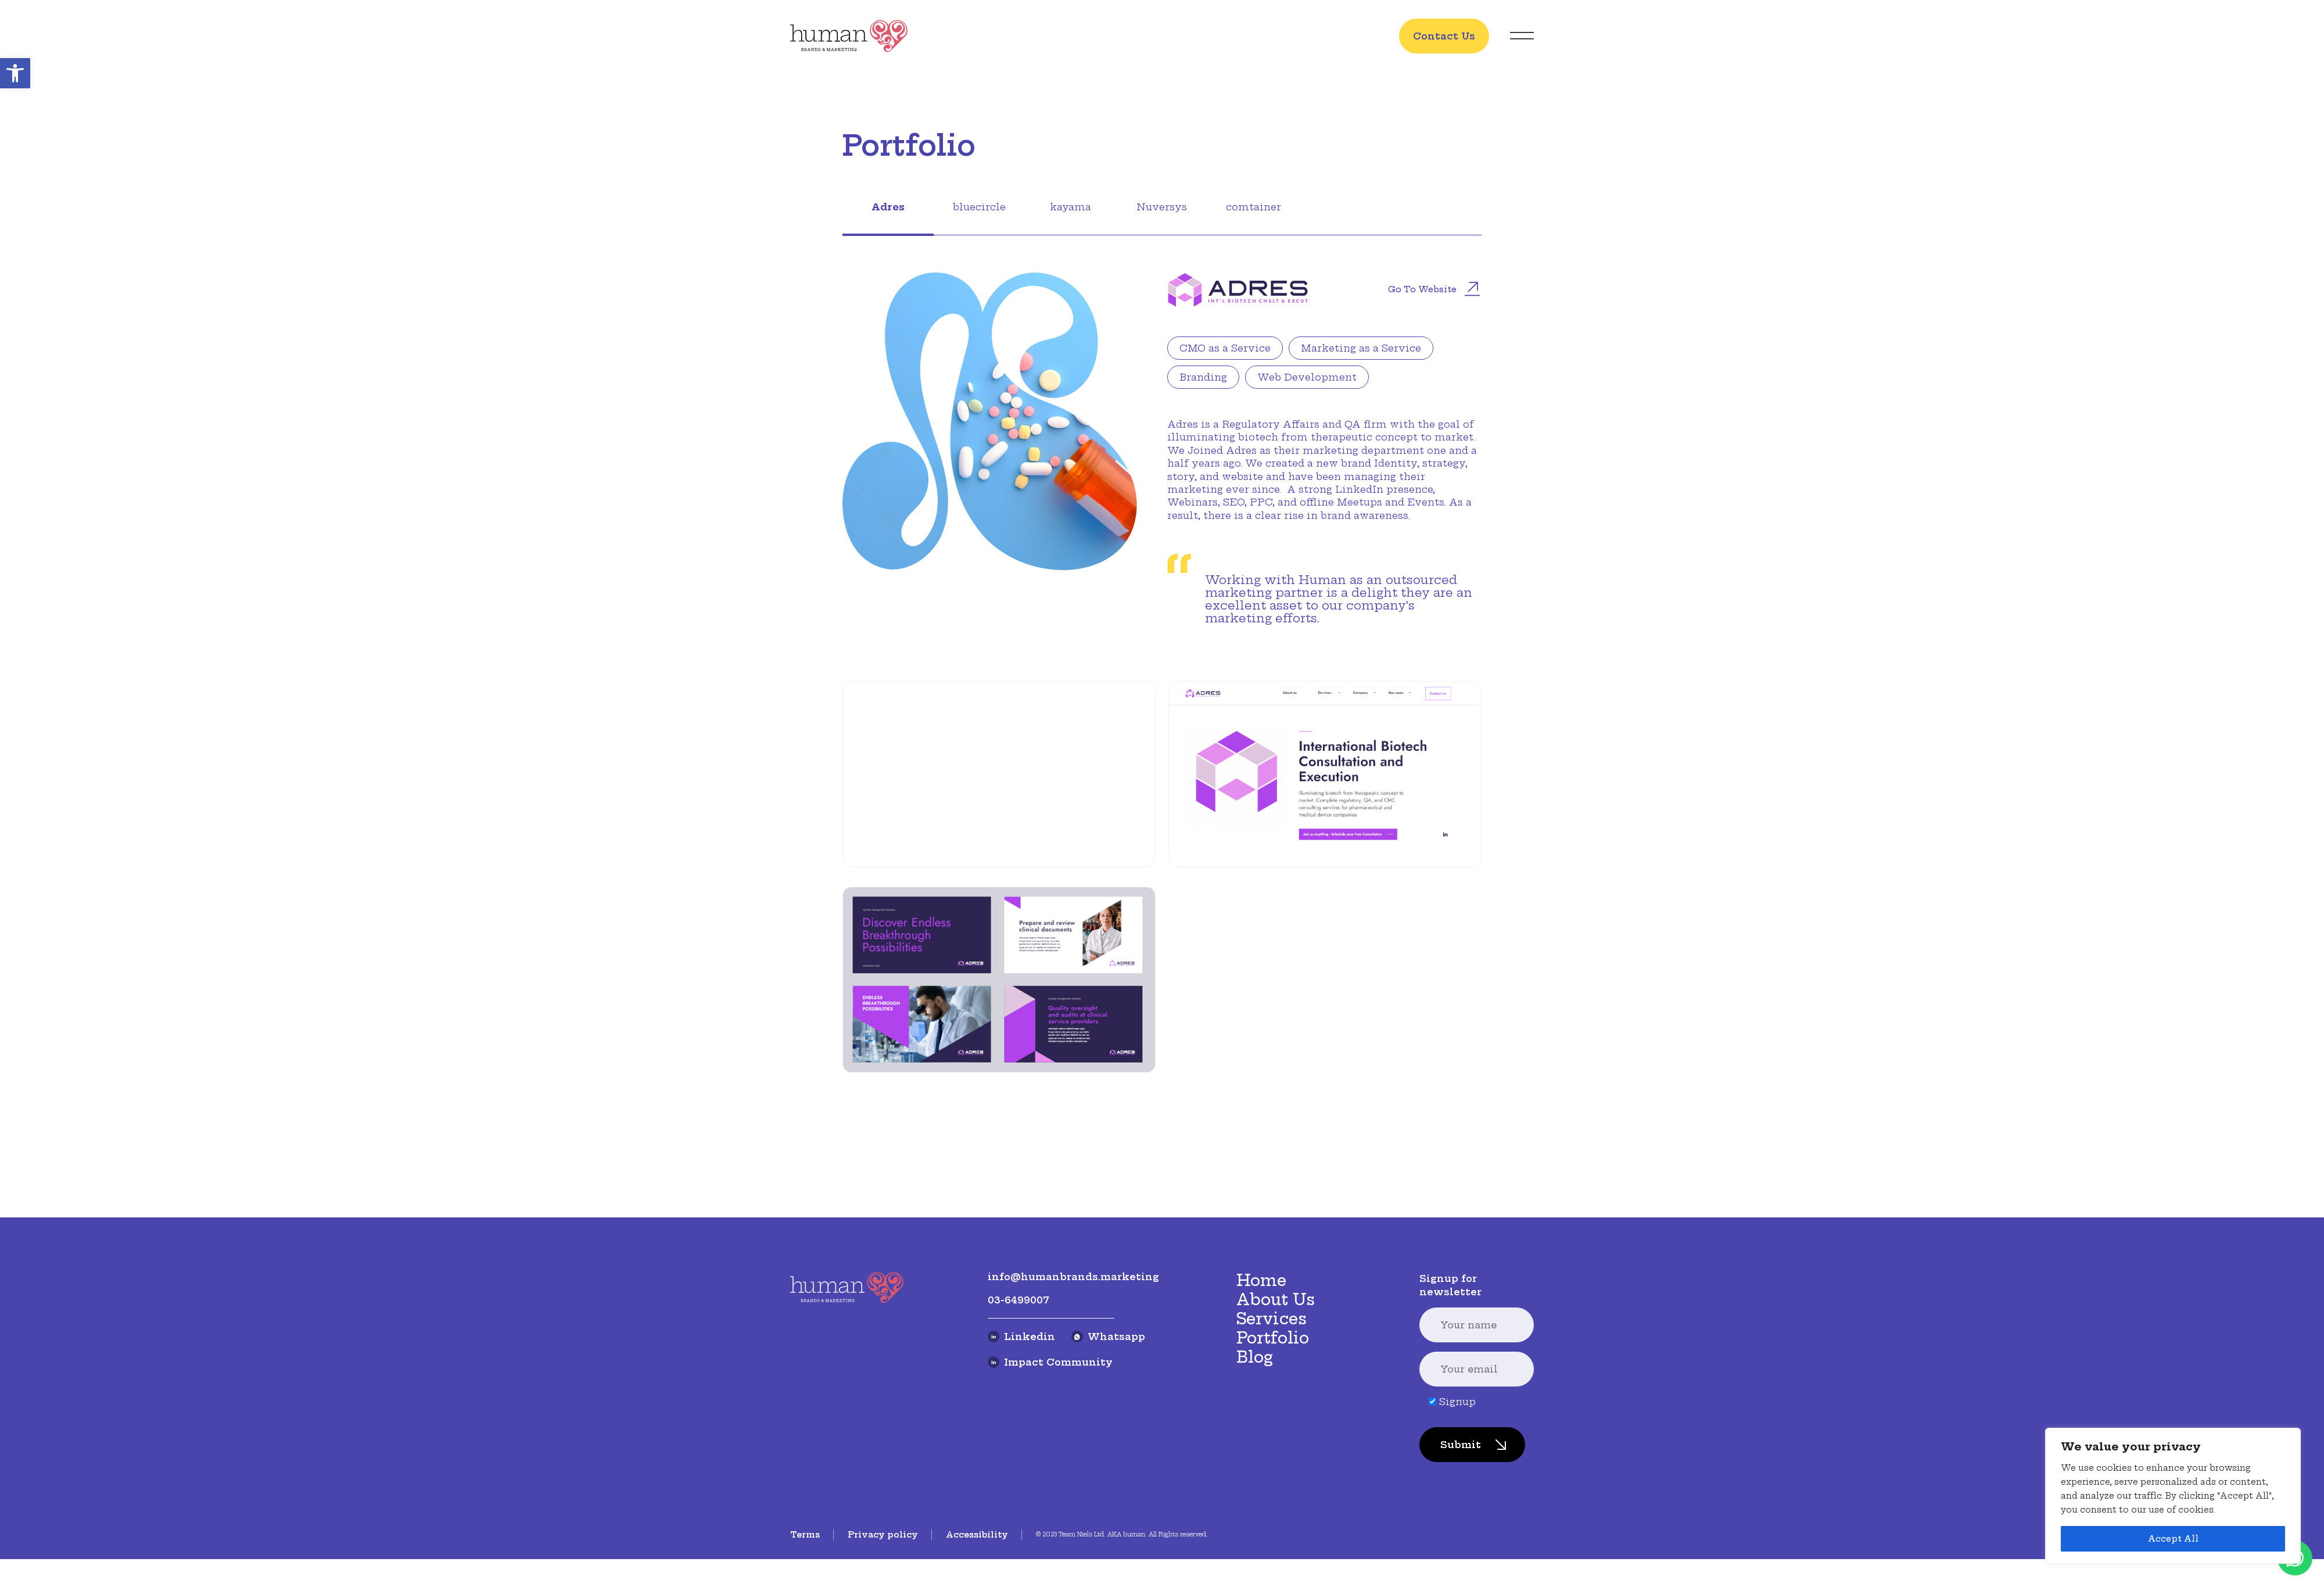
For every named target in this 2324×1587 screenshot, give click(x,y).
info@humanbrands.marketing (1073, 1432)
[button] (15, 73)
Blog (1254, 1511)
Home (1261, 1435)
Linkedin (1021, 1492)
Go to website (1434, 290)
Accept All (2173, 1539)
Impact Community (1050, 1517)
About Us (1275, 1454)
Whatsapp (1108, 1492)
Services (1271, 1473)
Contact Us (1444, 36)
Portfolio (1272, 1492)
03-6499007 (1018, 1454)
